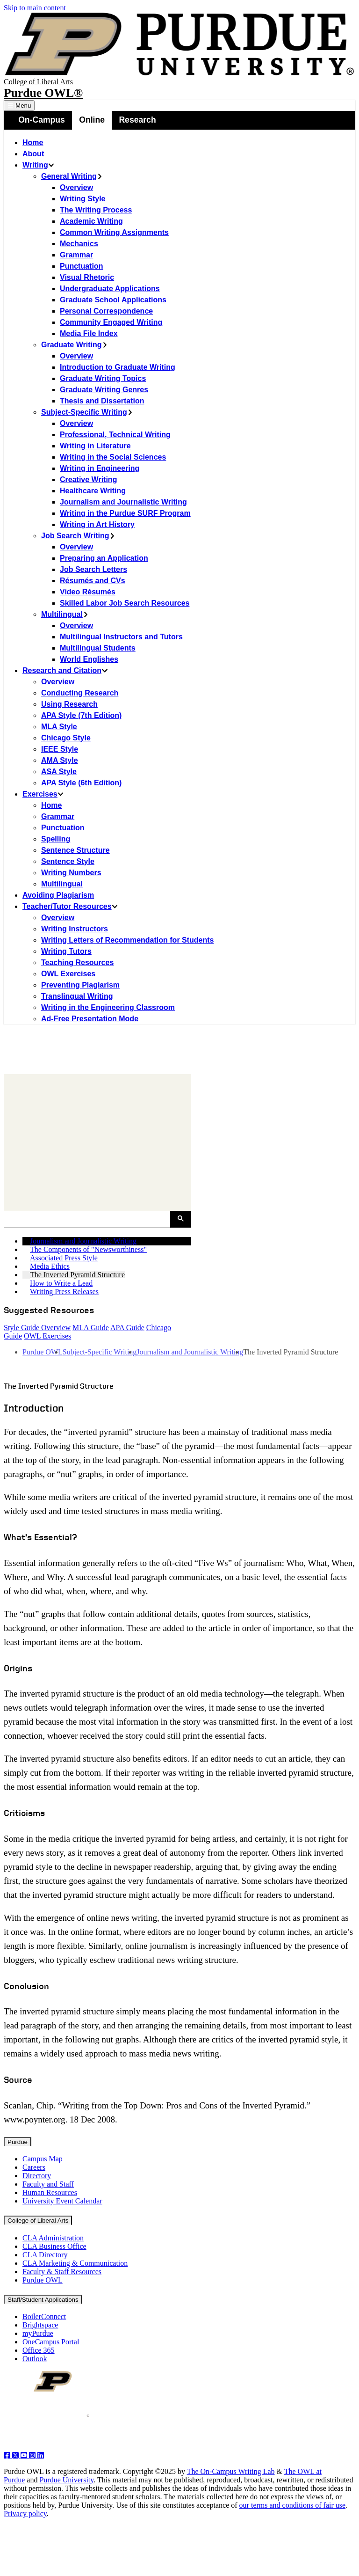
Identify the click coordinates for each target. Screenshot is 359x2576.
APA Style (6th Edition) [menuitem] (81, 783)
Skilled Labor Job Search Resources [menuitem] (124, 603)
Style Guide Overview (37, 1328)
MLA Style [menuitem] (59, 727)
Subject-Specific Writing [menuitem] (87, 412)
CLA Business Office (54, 2246)
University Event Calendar (62, 2201)
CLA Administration (53, 2238)
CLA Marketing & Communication (75, 2263)
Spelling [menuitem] (55, 839)
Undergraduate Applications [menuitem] (110, 289)
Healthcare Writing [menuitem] (93, 491)
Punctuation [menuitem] (81, 266)
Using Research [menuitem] (69, 704)
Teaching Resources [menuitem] (77, 962)
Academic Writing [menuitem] (91, 221)
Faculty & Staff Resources (61, 2272)
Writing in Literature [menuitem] (95, 446)
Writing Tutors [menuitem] (66, 951)
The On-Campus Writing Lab (231, 2471)
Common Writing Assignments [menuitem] (114, 232)
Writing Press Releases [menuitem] (64, 1291)
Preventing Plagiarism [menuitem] (80, 985)
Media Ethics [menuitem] (50, 1266)
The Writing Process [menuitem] (96, 210)
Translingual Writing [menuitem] (77, 996)
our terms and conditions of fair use (292, 2505)
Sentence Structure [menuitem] (75, 850)
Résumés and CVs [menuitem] (92, 581)
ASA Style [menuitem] (59, 772)
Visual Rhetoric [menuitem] (87, 277)
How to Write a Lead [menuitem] (61, 1283)
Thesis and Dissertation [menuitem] (102, 401)
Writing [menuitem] (38, 165)
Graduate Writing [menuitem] (74, 345)
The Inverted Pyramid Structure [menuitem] (77, 1275)
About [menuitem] (33, 154)
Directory (36, 2176)
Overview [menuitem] (76, 187)
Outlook (34, 2359)
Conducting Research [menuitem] (79, 693)
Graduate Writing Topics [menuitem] (103, 378)
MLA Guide (90, 1328)
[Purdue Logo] (179, 45)
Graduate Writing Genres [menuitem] (104, 390)
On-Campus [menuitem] (41, 119)
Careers (33, 2167)
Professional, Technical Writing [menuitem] (115, 435)
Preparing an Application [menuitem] (104, 558)
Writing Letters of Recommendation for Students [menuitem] (127, 940)
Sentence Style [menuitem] (67, 861)
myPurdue (37, 2333)
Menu (19, 106)
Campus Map (42, 2159)
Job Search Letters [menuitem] (93, 569)
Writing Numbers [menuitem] (71, 873)
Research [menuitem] (137, 119)
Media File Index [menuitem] (89, 333)
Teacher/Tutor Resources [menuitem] (70, 906)
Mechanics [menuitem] (79, 244)
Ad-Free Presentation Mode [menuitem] (89, 1019)
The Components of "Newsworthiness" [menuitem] (88, 1249)
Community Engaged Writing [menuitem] (111, 322)
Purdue (17, 2141)
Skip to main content (35, 8)
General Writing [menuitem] (72, 176)
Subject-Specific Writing (100, 1352)
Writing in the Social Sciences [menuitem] (113, 457)
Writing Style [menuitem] (83, 199)
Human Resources (49, 2192)
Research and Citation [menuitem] (65, 670)
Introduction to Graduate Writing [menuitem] (117, 367)
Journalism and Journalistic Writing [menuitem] (123, 502)
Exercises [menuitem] (43, 794)
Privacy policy (25, 2513)
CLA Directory (44, 2255)
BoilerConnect (44, 2316)
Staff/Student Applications (43, 2299)
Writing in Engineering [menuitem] (99, 468)
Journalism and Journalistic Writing (189, 1352)
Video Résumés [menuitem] (87, 592)
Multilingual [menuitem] (65, 614)
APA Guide (127, 1328)
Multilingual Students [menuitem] (98, 648)
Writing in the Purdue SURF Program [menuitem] (125, 513)
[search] (89, 1219)
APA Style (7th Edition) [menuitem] (81, 715)
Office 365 (38, 2350)
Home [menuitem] (32, 142)
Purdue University (66, 2480)
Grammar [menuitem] (76, 255)
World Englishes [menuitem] (89, 659)
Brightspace (40, 2325)
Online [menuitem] (92, 119)
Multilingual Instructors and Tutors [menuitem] (121, 637)
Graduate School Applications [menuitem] (113, 300)
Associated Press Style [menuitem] (64, 1258)
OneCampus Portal (50, 2342)
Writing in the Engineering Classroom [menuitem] (108, 1007)
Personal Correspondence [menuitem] (106, 311)
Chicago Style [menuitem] (66, 738)
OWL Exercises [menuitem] (68, 974)
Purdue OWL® (43, 93)
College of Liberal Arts (38, 82)
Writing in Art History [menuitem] (97, 524)
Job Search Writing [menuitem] (78, 536)
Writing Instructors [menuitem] (74, 929)
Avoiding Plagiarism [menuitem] (58, 895)
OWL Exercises (47, 1336)
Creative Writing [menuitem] (88, 479)
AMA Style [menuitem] (59, 760)
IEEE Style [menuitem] (59, 749)
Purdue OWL (42, 1352)
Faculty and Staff (48, 2184)
